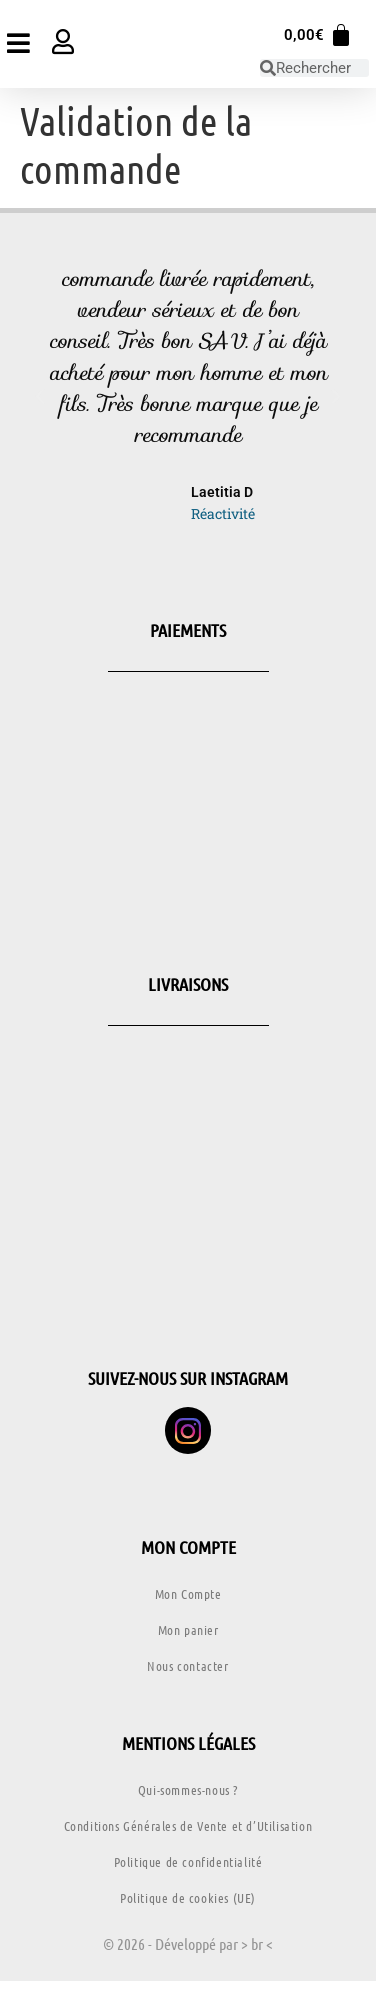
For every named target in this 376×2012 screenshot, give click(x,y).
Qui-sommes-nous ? (188, 1789)
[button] (40, 397)
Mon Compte (188, 1593)
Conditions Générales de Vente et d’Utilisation (188, 1825)
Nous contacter (187, 1665)
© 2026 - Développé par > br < (188, 1943)
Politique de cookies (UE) (188, 1897)
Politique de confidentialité (188, 1861)
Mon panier (188, 1629)
